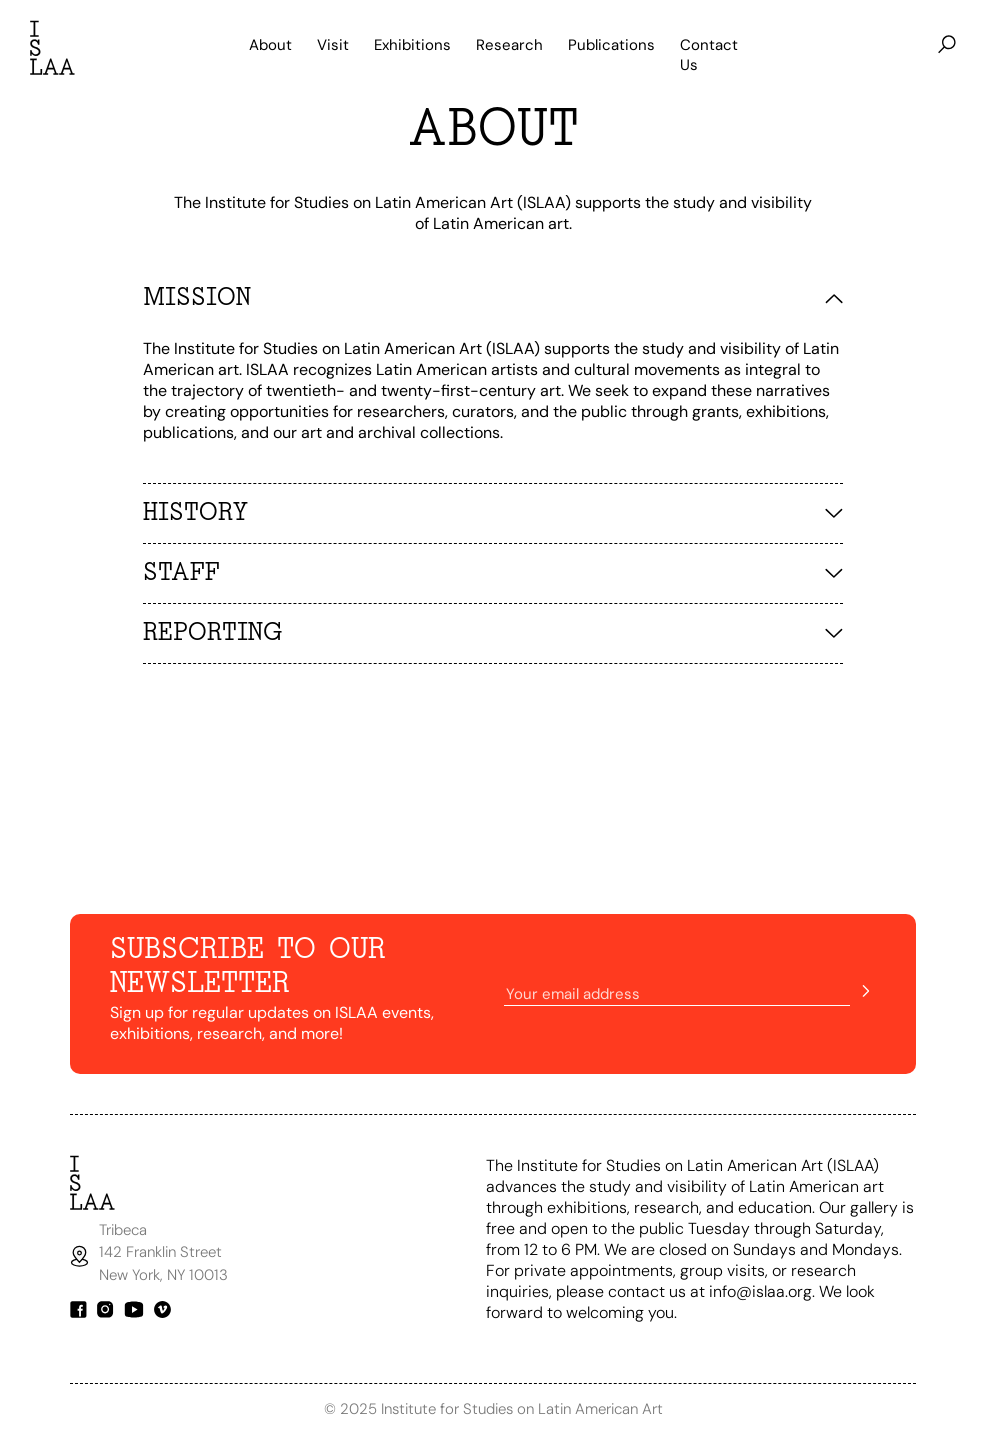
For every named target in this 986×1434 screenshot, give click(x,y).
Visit (333, 45)
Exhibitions (412, 45)
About (270, 45)
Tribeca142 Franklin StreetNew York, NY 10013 (165, 1252)
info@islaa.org (760, 1291)
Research (509, 45)
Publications (611, 45)
